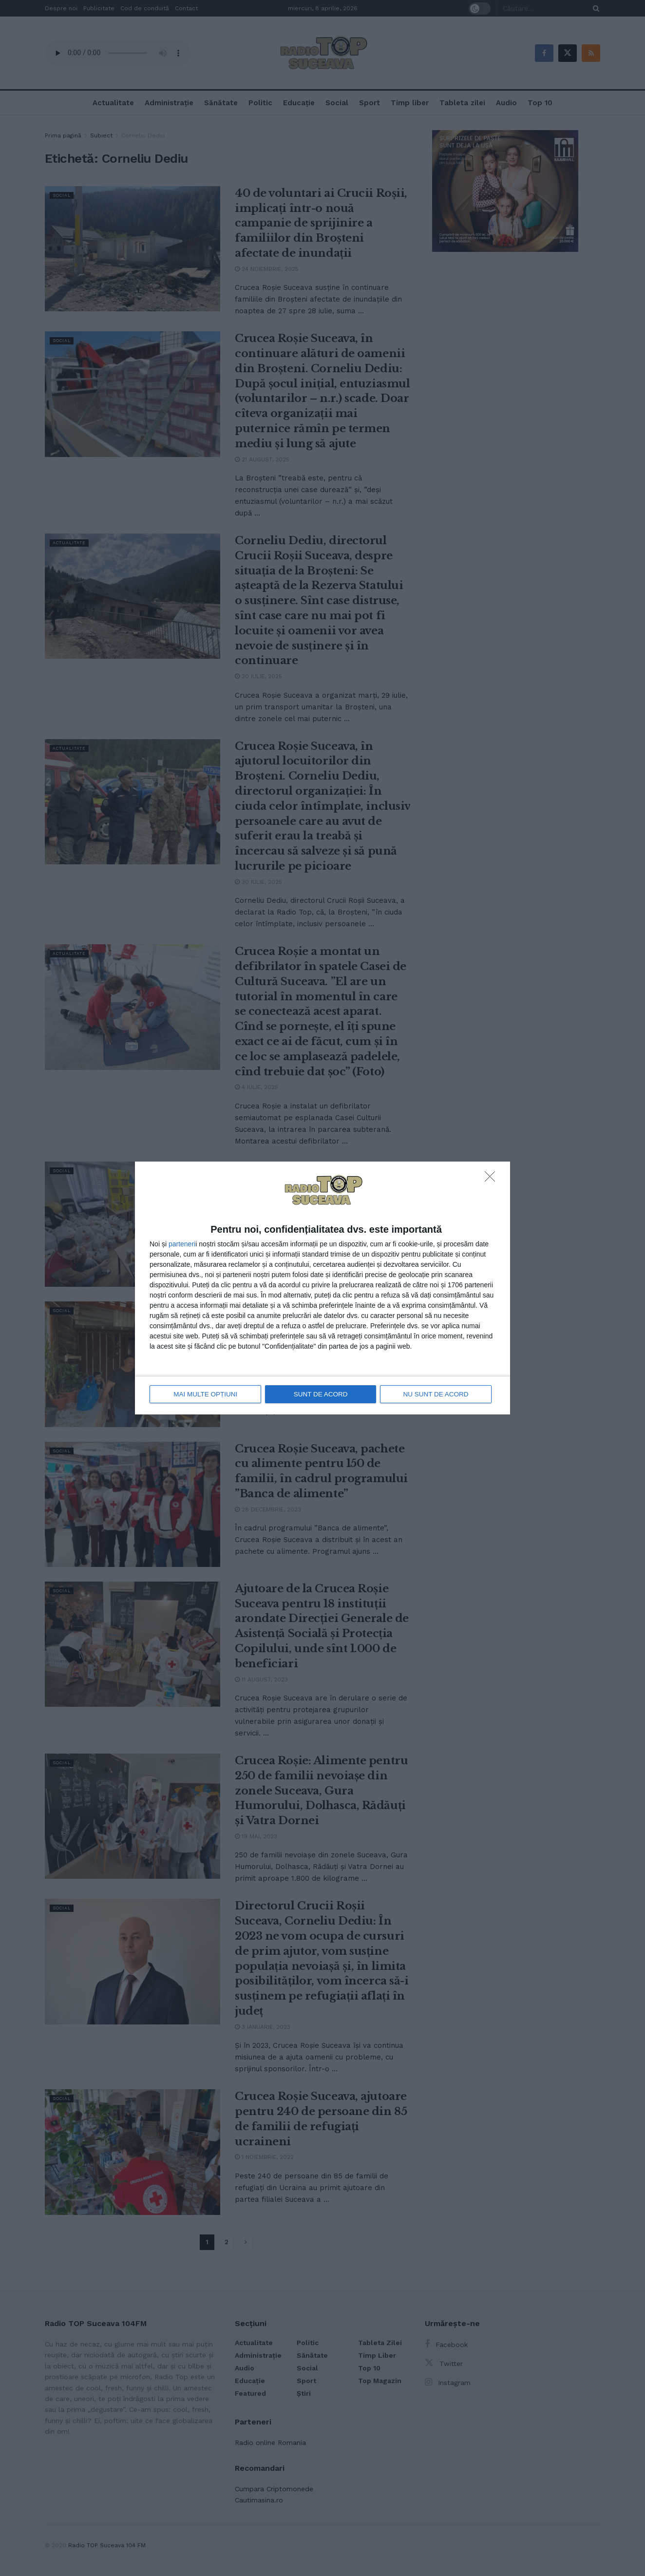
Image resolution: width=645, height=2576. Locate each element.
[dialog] (322, 1288)
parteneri (182, 1244)
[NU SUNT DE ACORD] (492, 1179)
